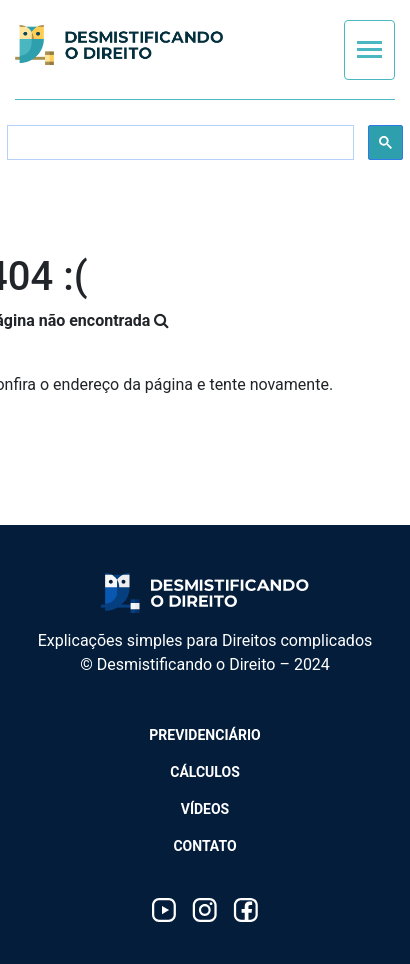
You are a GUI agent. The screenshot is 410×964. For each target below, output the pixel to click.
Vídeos (205, 809)
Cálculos (205, 772)
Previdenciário (204, 735)
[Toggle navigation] (369, 50)
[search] (178, 143)
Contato (204, 846)
